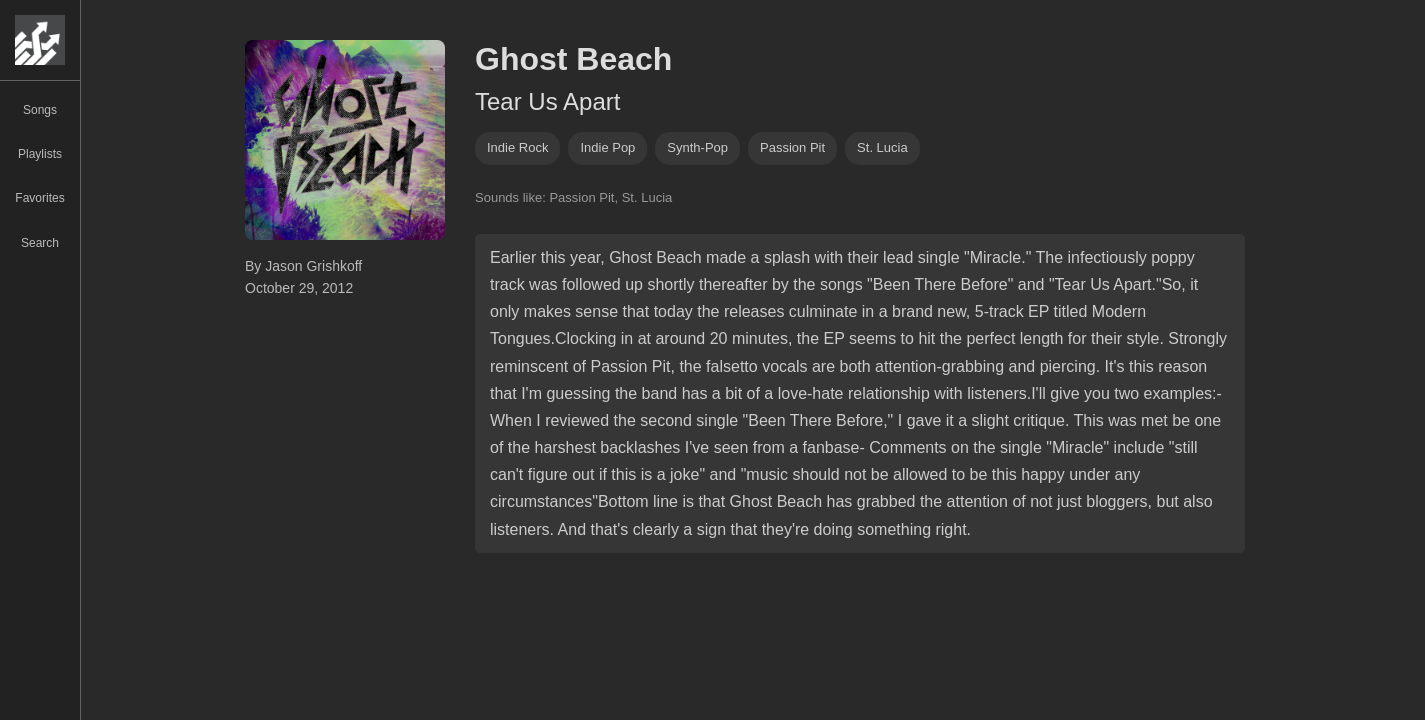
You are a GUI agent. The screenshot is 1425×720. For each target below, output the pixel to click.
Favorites (39, 198)
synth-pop (697, 147)
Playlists (40, 154)
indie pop (607, 147)
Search (40, 243)
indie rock (517, 147)
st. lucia (882, 147)
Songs (40, 110)
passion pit (792, 147)
